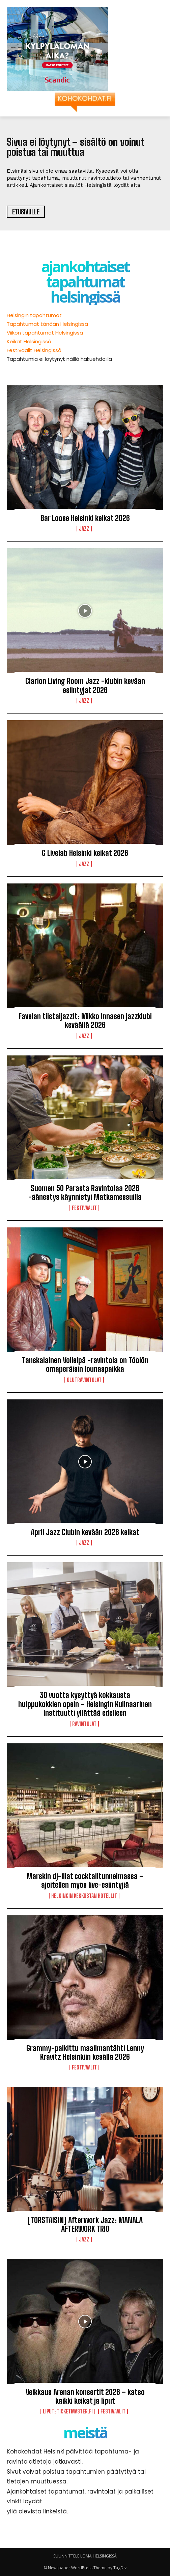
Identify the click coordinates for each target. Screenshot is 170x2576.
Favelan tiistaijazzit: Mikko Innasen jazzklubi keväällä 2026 (85, 1021)
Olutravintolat (84, 1380)
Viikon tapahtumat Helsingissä (45, 332)
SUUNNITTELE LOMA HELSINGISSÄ (85, 2556)
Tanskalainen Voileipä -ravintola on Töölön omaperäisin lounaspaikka (85, 1364)
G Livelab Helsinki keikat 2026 (85, 853)
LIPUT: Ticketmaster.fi (68, 2411)
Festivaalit (84, 1208)
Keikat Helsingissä (29, 341)
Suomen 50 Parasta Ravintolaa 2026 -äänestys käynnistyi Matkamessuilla (85, 1193)
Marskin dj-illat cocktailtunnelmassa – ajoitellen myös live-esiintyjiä (85, 1880)
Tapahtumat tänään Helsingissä (47, 323)
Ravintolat (84, 1724)
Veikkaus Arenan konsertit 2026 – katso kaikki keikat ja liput (85, 2396)
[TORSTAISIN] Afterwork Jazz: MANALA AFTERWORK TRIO (85, 2224)
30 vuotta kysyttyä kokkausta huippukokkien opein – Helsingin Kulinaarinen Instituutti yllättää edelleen (85, 1704)
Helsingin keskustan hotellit (84, 1896)
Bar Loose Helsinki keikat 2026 (85, 518)
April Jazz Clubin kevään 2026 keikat (85, 1532)
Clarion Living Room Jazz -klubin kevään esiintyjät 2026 (85, 685)
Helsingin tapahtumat (34, 315)
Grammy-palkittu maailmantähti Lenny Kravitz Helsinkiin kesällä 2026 (85, 2052)
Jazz (84, 528)
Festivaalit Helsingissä (34, 350)
